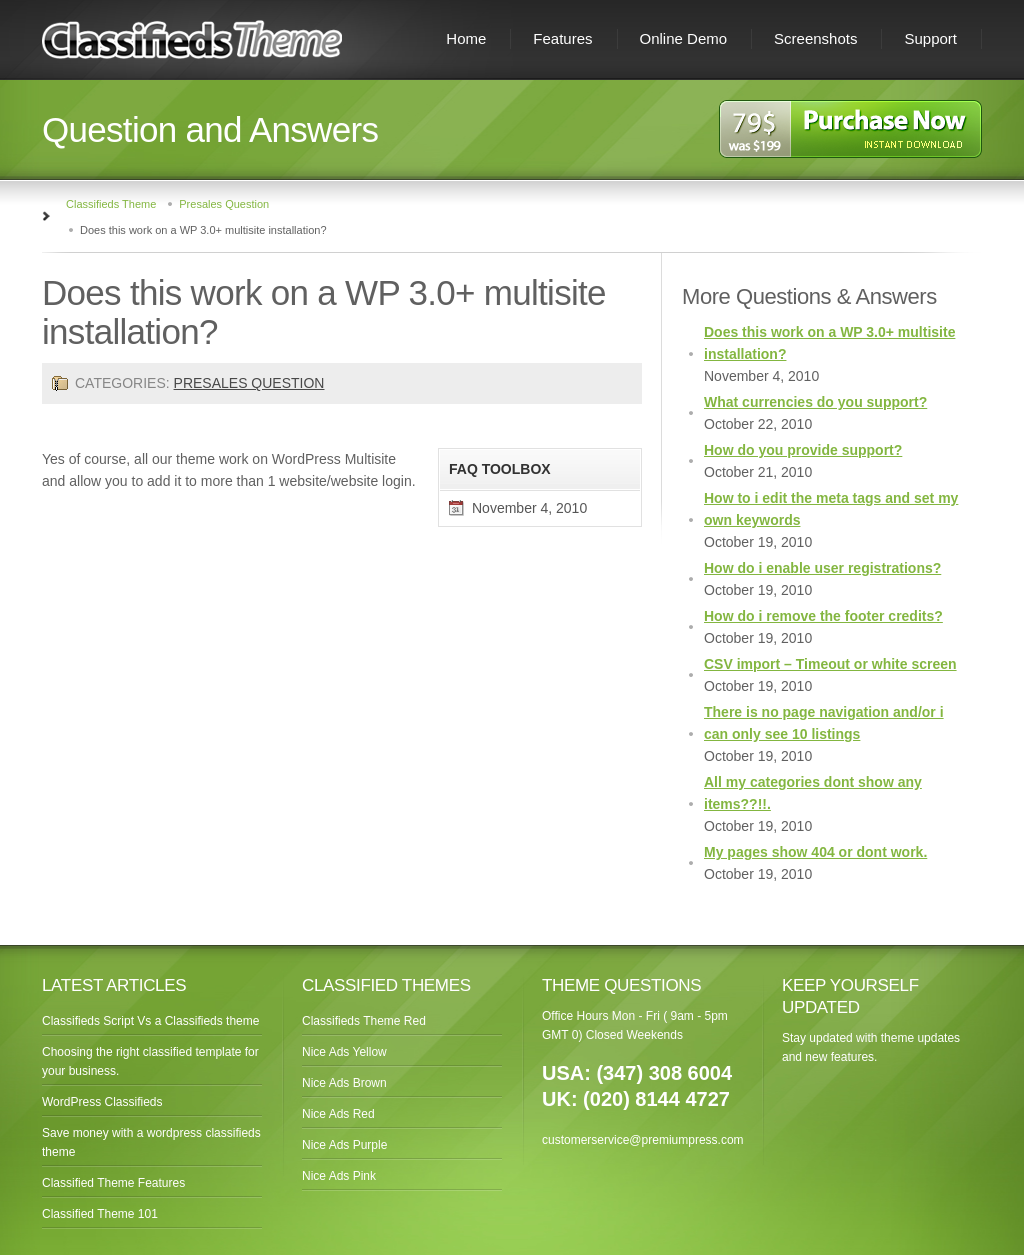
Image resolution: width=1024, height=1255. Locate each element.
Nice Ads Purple (344, 1145)
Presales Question (224, 204)
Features (562, 38)
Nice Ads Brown (344, 1083)
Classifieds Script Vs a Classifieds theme (150, 1021)
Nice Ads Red (338, 1114)
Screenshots (815, 38)
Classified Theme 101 (100, 1214)
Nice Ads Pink (339, 1176)
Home (466, 38)
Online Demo (684, 38)
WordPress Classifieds (102, 1102)
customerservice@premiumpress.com (643, 1140)
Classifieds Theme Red (364, 1021)
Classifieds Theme (111, 204)
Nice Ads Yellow (344, 1052)
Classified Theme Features (113, 1183)
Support (930, 38)
